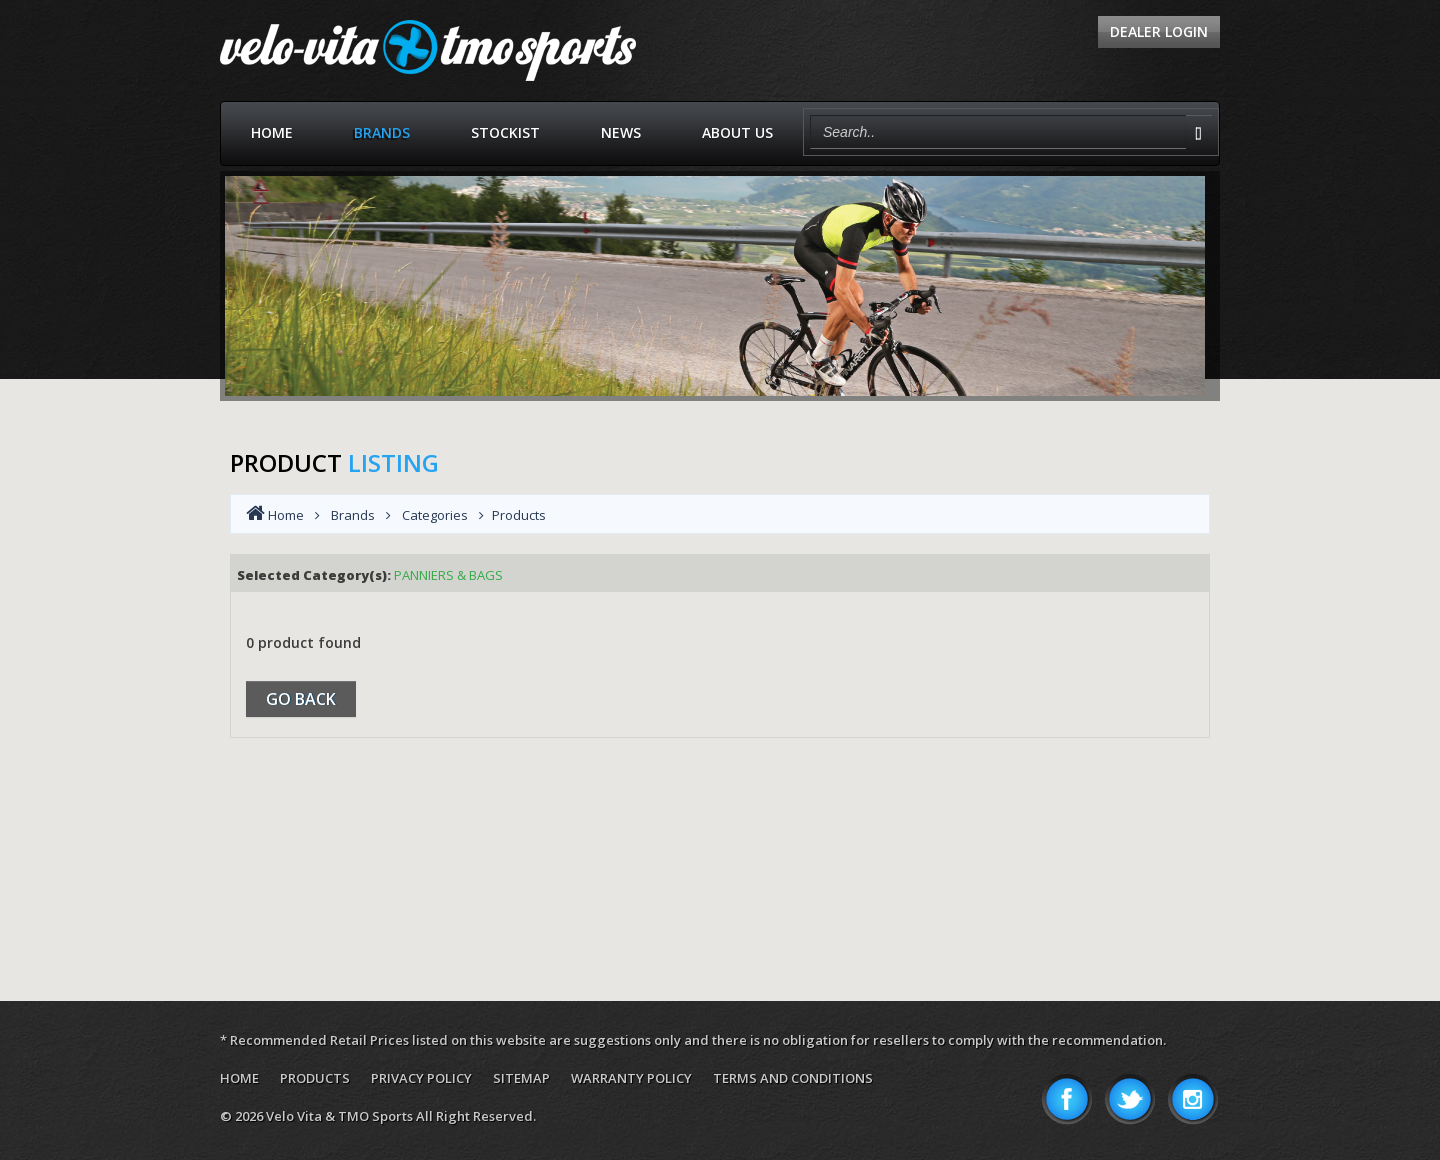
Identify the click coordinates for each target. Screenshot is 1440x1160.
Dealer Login (1159, 31)
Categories (435, 515)
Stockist (505, 132)
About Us (737, 132)
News (621, 132)
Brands (382, 132)
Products (315, 1078)
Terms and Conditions (793, 1078)
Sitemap (521, 1078)
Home (272, 132)
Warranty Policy (631, 1078)
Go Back (301, 699)
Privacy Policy (421, 1078)
